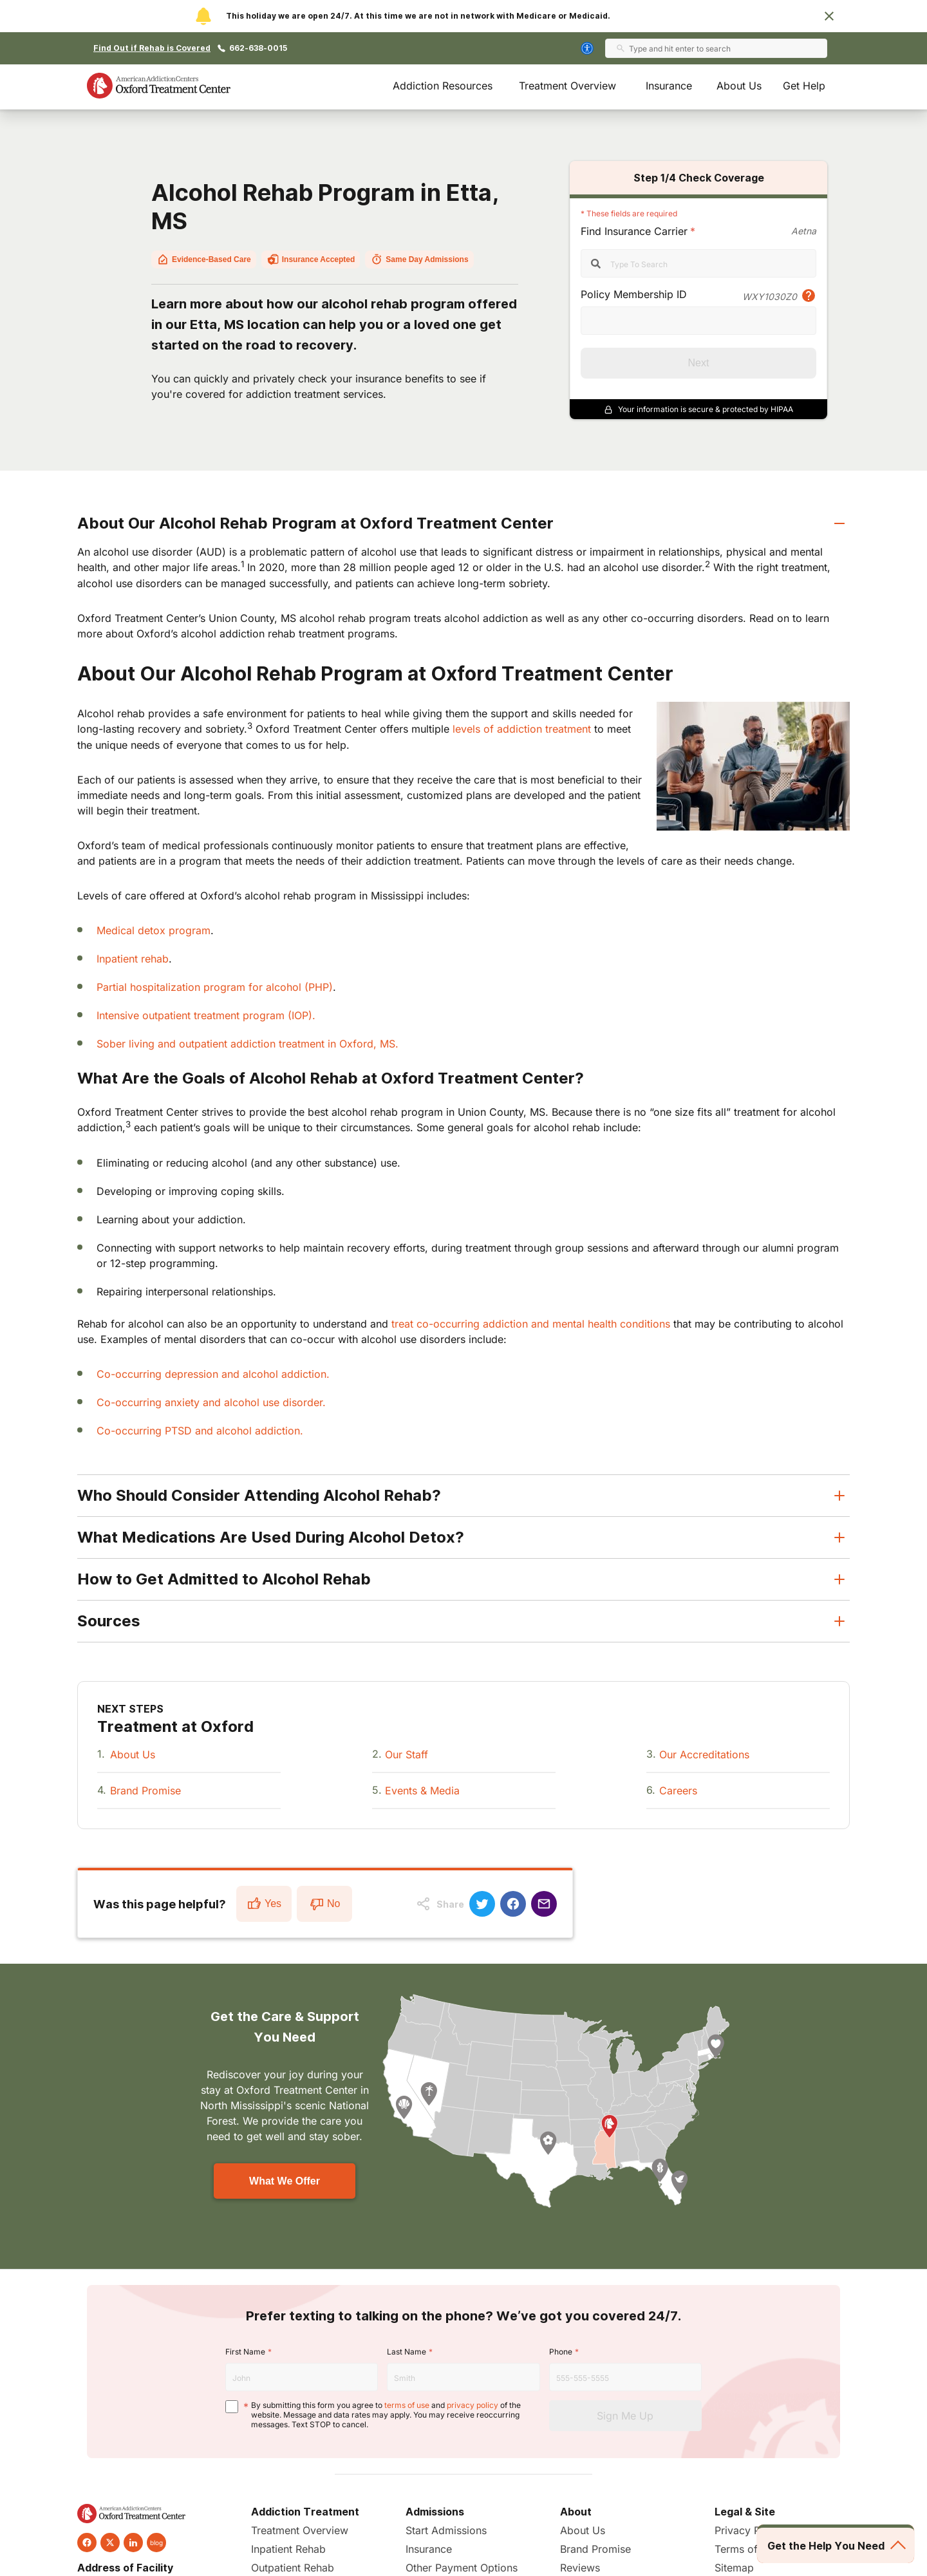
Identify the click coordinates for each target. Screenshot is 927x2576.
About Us (739, 85)
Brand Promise (145, 1790)
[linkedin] (133, 2542)
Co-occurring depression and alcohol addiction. (213, 1374)
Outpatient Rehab (292, 2567)
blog (156, 2542)
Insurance (669, 85)
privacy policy (472, 2405)
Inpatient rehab (133, 958)
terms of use (406, 2405)
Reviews (580, 2567)
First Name (245, 2351)
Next (698, 362)
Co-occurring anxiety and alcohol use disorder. (211, 1402)
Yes (264, 1904)
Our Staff (406, 1754)
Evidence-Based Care (203, 259)
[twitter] (110, 2542)
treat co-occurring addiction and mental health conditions (530, 1323)
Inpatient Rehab (288, 2549)
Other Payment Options (462, 2567)
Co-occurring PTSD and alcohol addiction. (200, 1430)
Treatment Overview (567, 85)
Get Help (804, 85)
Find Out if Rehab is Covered (152, 48)
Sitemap (734, 2567)
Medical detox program (154, 930)
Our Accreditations (704, 1754)
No (324, 1904)
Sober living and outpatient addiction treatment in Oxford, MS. (247, 1043)
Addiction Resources (442, 85)
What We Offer (284, 2181)
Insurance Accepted (311, 259)
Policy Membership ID (634, 294)
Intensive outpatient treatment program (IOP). (206, 1015)
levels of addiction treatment (522, 728)
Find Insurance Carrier (634, 231)
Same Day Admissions (419, 259)
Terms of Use (747, 2549)
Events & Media (422, 1790)
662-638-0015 (258, 48)
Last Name (406, 2351)
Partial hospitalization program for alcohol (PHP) (215, 987)
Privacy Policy (749, 2530)
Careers (678, 1790)
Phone (560, 2351)
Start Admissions (446, 2530)
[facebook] (87, 2542)
